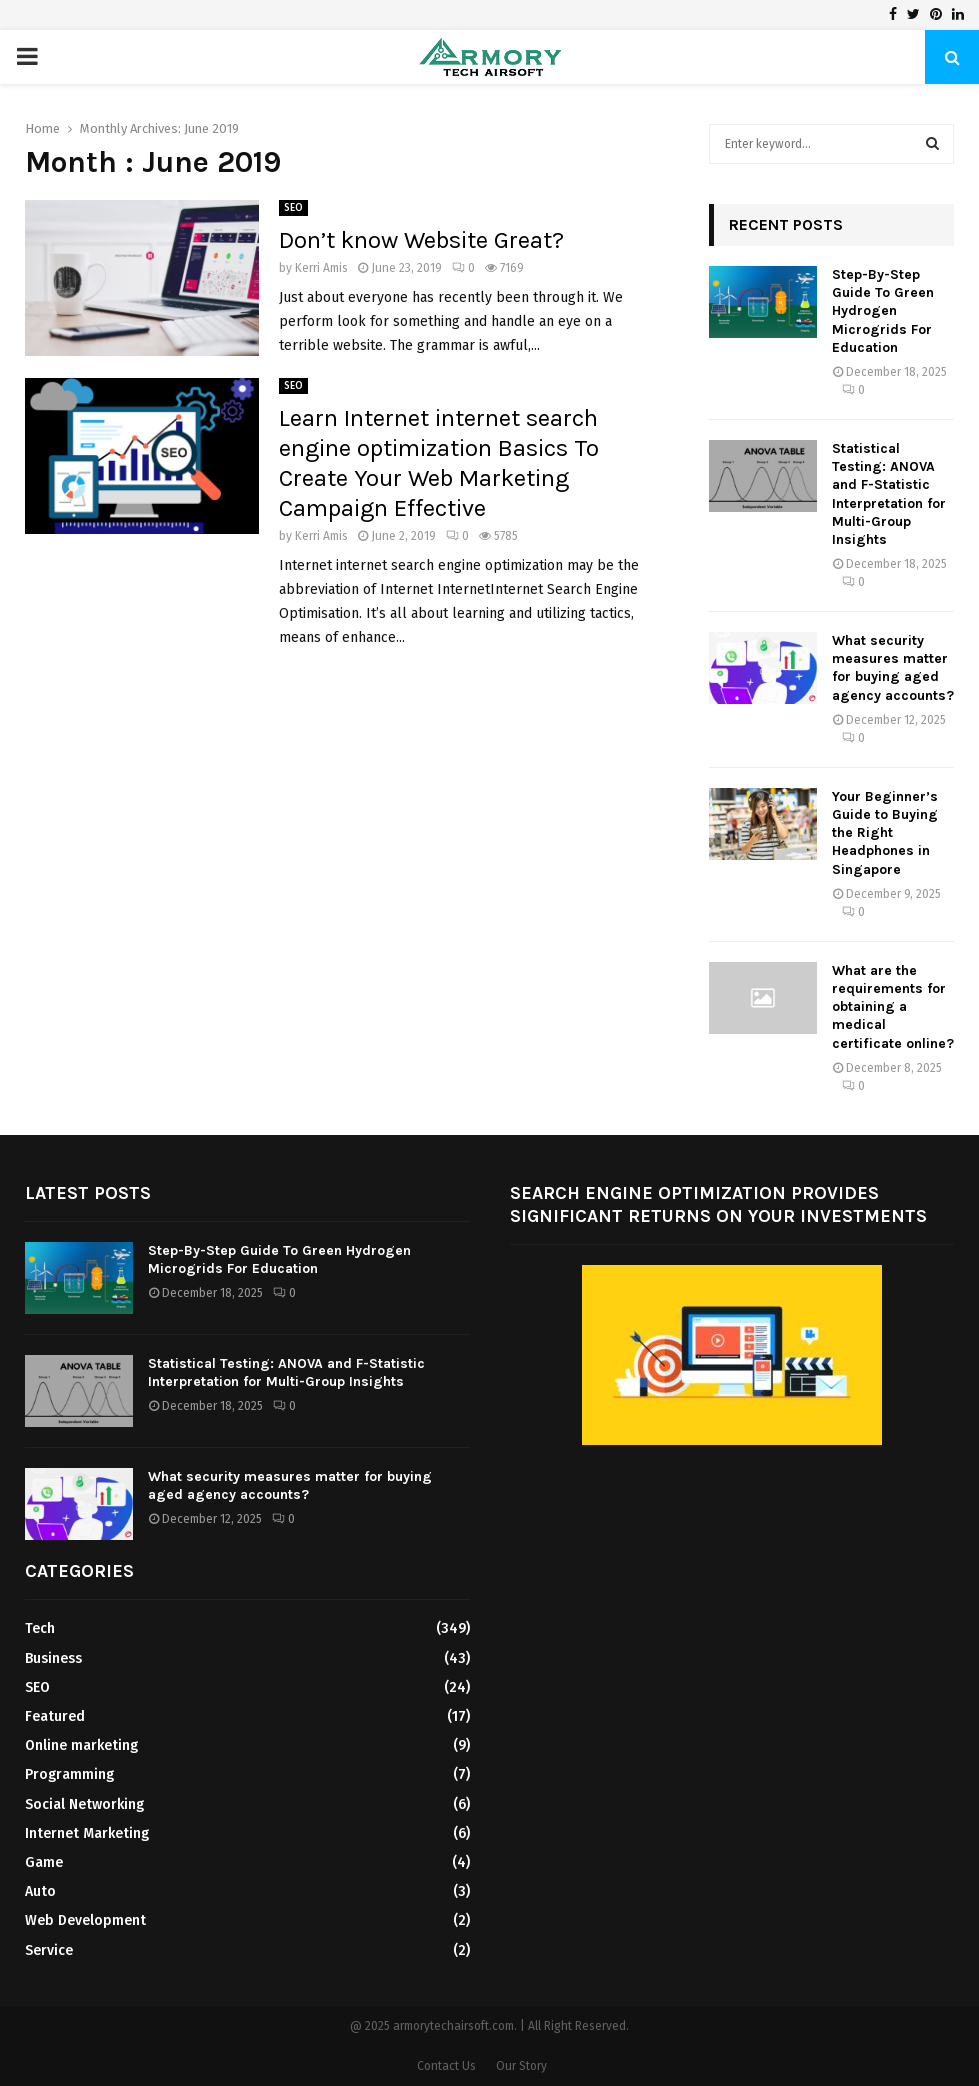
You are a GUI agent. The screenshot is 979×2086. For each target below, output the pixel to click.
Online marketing (81, 1745)
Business (53, 1658)
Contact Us (446, 2066)
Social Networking (84, 1804)
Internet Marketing (87, 1833)
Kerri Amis (321, 268)
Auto (40, 1891)
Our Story (521, 2066)
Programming (69, 1774)
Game (44, 1862)
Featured (55, 1716)
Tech (40, 1628)
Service (49, 1950)
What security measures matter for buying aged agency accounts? (893, 668)
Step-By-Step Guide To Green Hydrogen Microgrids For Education (883, 311)
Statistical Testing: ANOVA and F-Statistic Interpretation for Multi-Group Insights (889, 494)
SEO (293, 208)
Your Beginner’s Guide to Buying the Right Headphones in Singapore (885, 833)
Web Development (85, 1920)
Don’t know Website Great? (421, 240)
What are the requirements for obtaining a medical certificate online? (893, 1007)
